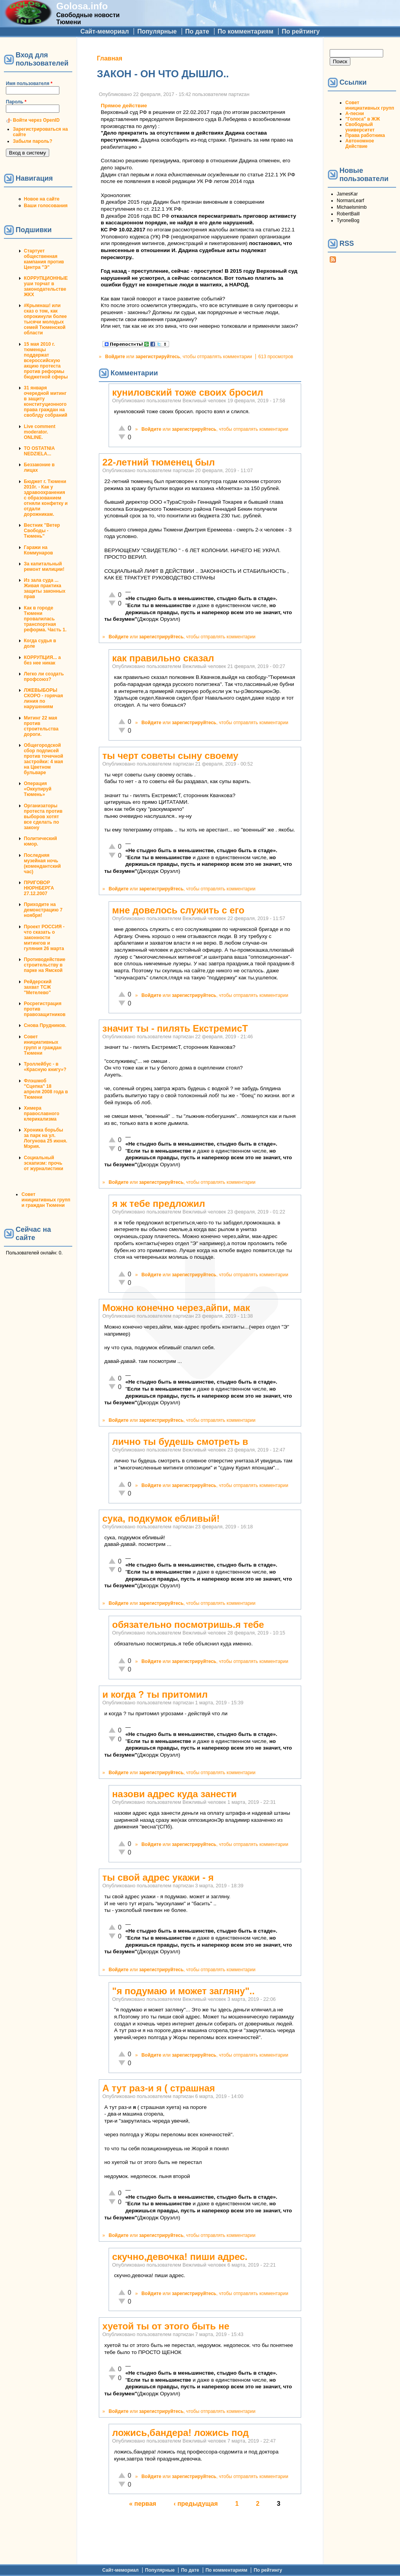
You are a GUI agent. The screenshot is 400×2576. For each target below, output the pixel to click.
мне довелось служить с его (178, 910)
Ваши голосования (46, 205)
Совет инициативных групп (369, 105)
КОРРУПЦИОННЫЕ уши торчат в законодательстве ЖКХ (46, 286)
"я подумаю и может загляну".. (183, 1991)
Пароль (16, 102)
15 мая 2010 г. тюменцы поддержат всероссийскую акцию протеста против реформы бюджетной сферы (46, 360)
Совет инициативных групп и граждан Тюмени (42, 1045)
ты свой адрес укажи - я (158, 1877)
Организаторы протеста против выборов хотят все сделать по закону (43, 816)
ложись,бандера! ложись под (180, 2432)
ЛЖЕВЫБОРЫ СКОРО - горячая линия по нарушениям (43, 698)
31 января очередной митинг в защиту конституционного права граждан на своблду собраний (45, 401)
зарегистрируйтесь (158, 356)
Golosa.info (82, 6)
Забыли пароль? (32, 141)
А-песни (354, 113)
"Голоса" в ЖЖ (362, 119)
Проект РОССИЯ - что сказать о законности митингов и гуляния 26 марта (44, 937)
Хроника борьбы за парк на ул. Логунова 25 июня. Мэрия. (45, 1138)
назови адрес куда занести (174, 1794)
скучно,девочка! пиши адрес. (179, 2256)
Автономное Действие (359, 143)
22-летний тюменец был (158, 462)
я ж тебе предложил (158, 1203)
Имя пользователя (29, 83)
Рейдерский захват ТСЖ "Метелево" (38, 987)
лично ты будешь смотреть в (180, 1441)
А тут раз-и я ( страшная (158, 2088)
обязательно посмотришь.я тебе (188, 1624)
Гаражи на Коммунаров (38, 550)
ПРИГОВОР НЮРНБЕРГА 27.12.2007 (39, 888)
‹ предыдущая (195, 2503)
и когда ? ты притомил (155, 1694)
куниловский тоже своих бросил (187, 392)
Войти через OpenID (36, 120)
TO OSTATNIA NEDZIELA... (39, 451)
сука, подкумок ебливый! (161, 1518)
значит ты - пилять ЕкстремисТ (175, 1028)
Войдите (115, 356)
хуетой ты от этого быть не (165, 2326)
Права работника (365, 135)
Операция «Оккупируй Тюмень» (38, 789)
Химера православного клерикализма (41, 1113)
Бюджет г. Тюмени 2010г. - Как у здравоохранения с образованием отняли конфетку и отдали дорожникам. (46, 498)
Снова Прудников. (45, 1025)
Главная (109, 58)
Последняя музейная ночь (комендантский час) (42, 863)
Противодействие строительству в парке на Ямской (44, 965)
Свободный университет (360, 127)
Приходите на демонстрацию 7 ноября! (43, 910)
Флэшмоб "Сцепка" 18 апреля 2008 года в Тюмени (46, 1089)
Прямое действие (124, 105)
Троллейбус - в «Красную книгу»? (45, 1066)
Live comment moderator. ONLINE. (39, 432)
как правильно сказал (163, 658)
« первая (142, 2503)
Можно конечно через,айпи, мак (176, 1307)
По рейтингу (301, 31)
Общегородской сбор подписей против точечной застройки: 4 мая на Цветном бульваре (43, 759)
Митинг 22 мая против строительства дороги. (41, 726)
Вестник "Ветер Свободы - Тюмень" (42, 530)
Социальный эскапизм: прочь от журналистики (43, 1163)
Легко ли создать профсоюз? (44, 676)
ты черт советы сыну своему (170, 755)
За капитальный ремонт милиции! (44, 566)
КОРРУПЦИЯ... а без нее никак (42, 660)
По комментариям (245, 31)
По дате (197, 31)
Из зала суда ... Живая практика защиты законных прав (45, 588)
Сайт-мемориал (104, 31)
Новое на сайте (41, 199)
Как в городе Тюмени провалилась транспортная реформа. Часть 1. (45, 618)
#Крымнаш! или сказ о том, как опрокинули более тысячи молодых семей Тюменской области (45, 319)
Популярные (157, 31)
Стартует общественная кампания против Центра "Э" (44, 259)
